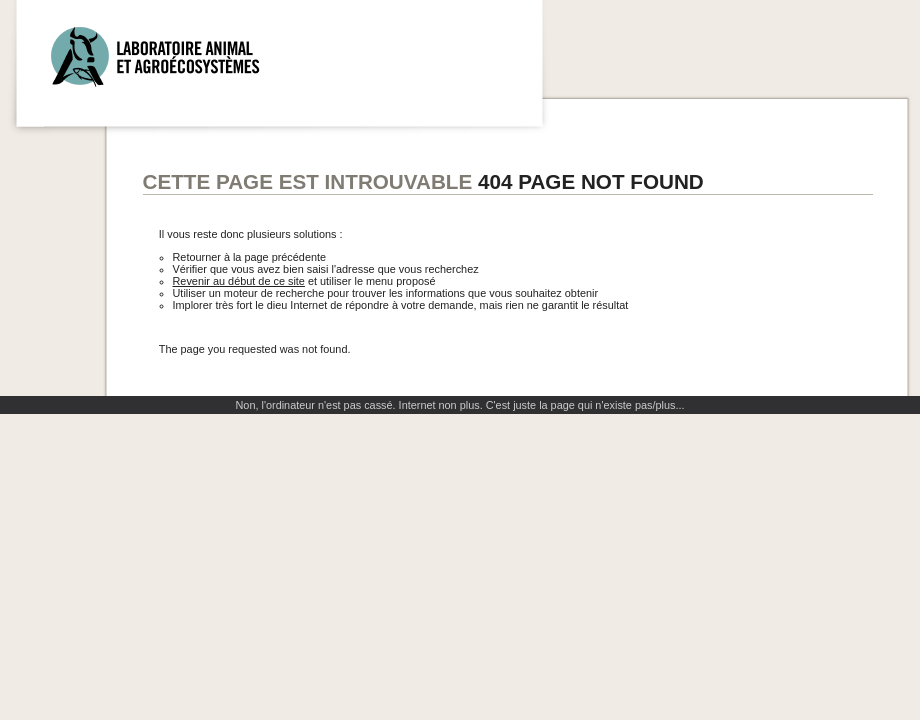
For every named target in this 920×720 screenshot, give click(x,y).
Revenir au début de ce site (239, 281)
